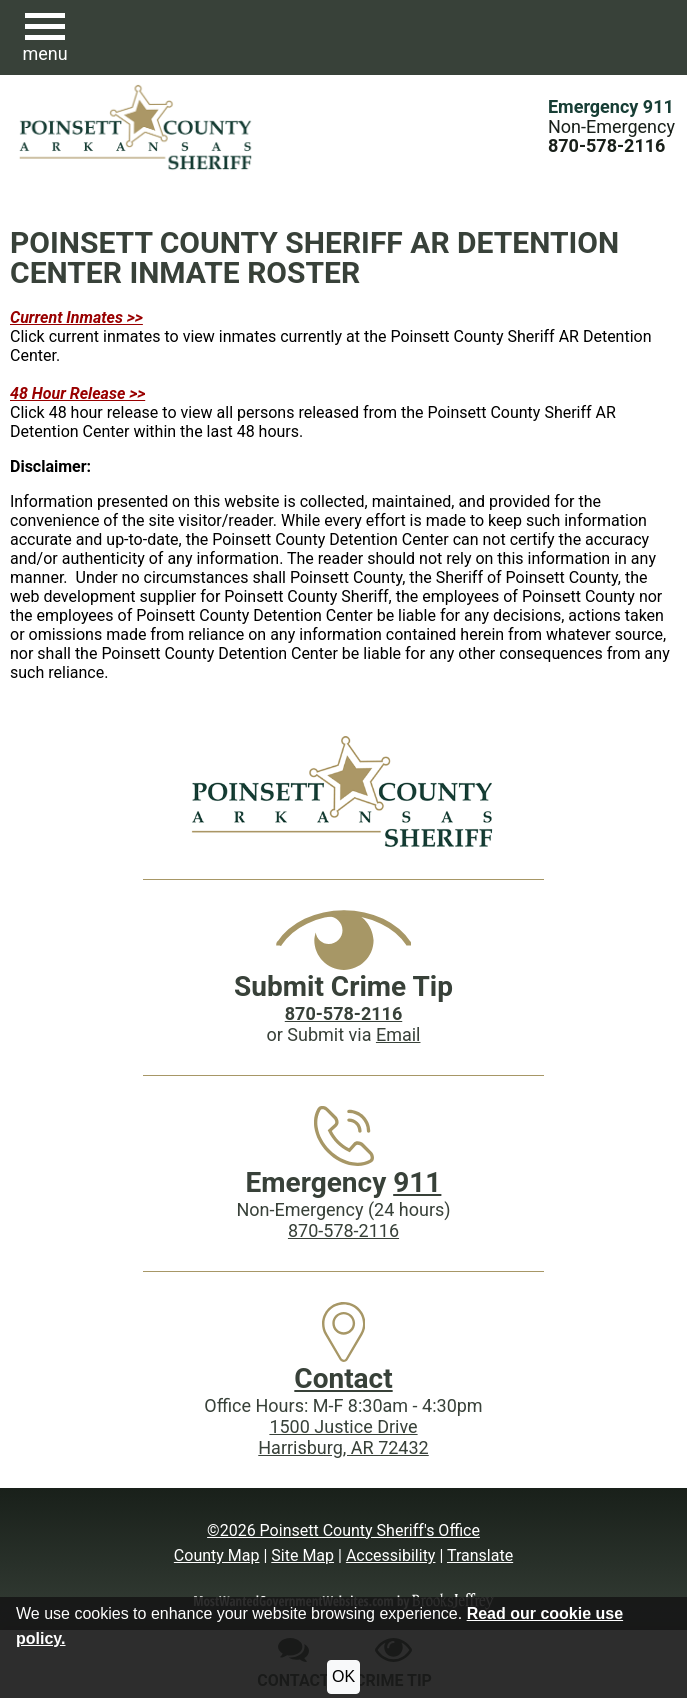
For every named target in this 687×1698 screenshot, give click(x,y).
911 (417, 1182)
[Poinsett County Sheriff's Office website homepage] (343, 791)
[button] (45, 38)
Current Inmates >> (76, 317)
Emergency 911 (611, 106)
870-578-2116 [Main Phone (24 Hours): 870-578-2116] (343, 1230)
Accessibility (391, 1555)
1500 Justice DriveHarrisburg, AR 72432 (343, 1437)
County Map (217, 1555)
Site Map (302, 1555)
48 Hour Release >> (77, 393)
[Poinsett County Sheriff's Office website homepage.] (136, 127)
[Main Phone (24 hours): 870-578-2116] (606, 145)
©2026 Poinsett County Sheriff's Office (343, 1530)
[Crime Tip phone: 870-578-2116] (343, 1013)
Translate (480, 1555)
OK (343, 1676)
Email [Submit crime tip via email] (398, 1034)
